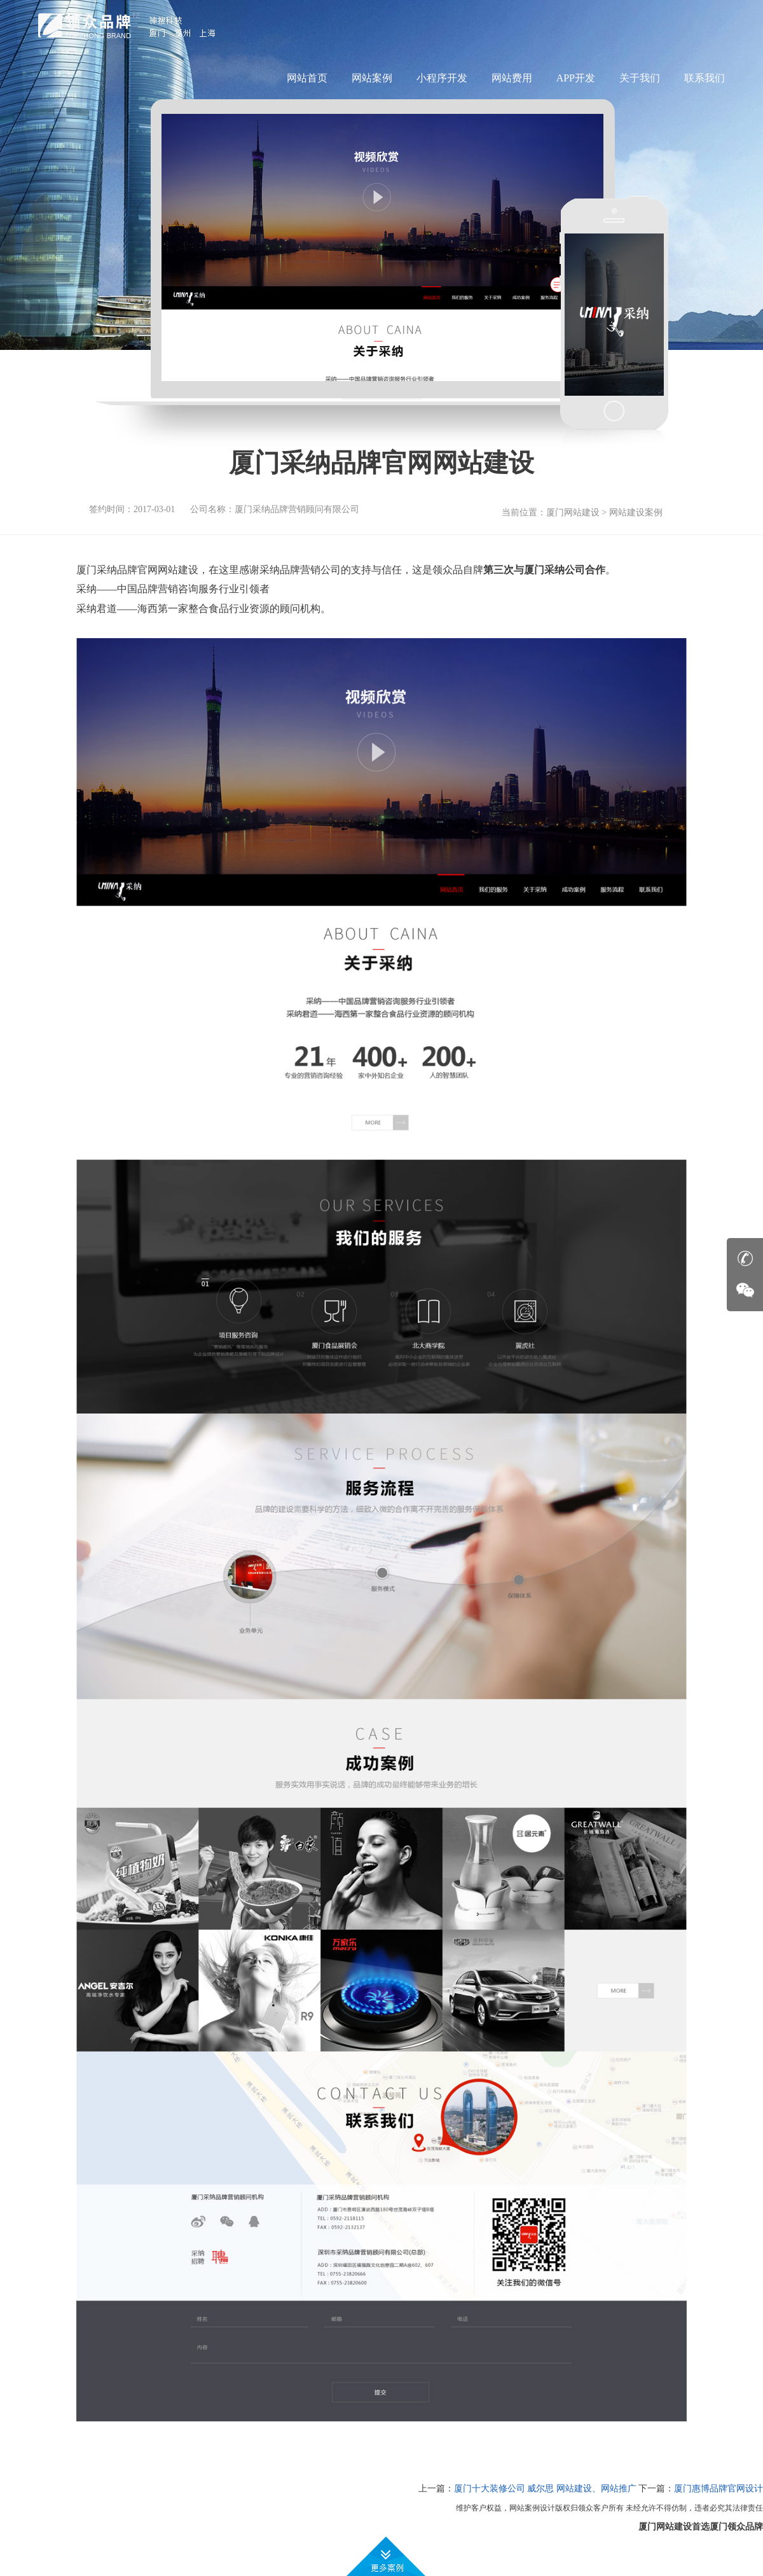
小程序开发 (441, 78)
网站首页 (307, 78)
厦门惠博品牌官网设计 (718, 2488)
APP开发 (575, 78)
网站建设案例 (636, 512)
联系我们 (704, 78)
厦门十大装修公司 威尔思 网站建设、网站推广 (545, 2488)
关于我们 (639, 78)
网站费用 (511, 78)
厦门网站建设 (573, 512)
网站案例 (372, 78)
